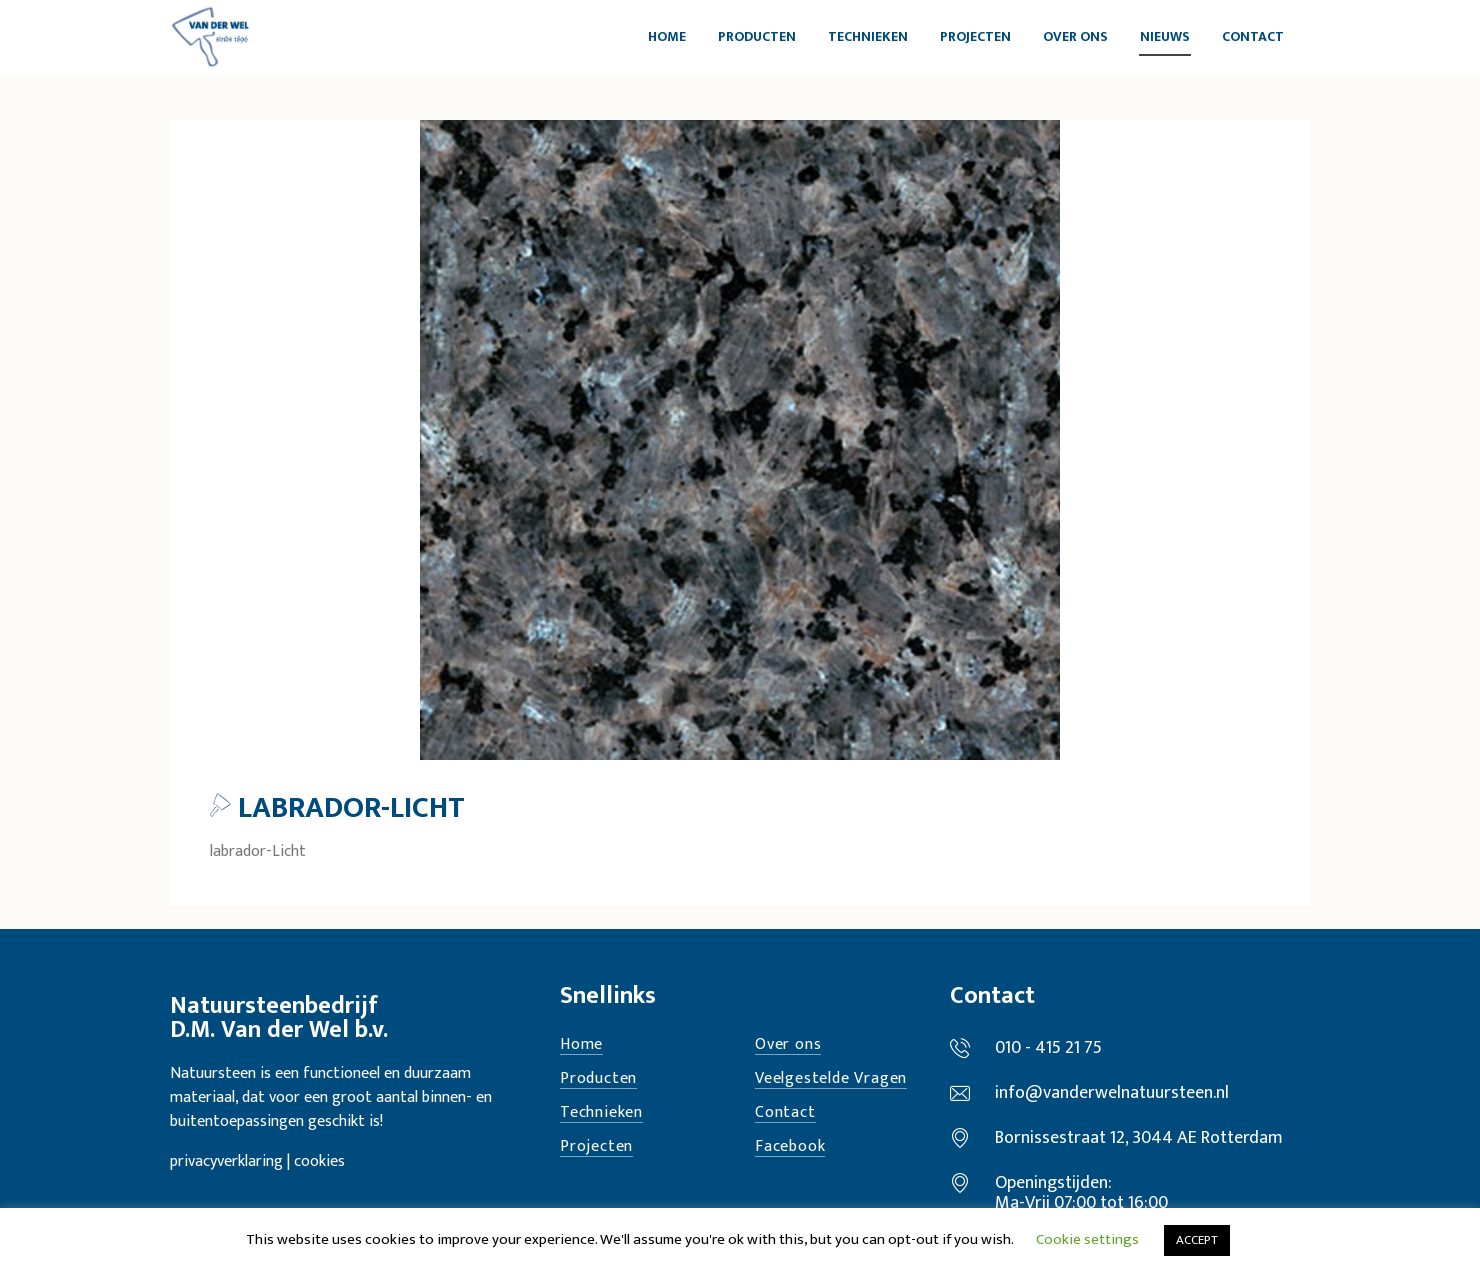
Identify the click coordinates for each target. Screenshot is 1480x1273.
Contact (785, 1113)
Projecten (596, 1147)
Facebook (790, 1147)
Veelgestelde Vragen (831, 1079)
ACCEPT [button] (1197, 1240)
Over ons (788, 1045)
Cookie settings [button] (1087, 1239)
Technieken (601, 1113)
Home (581, 1045)
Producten (598, 1079)
